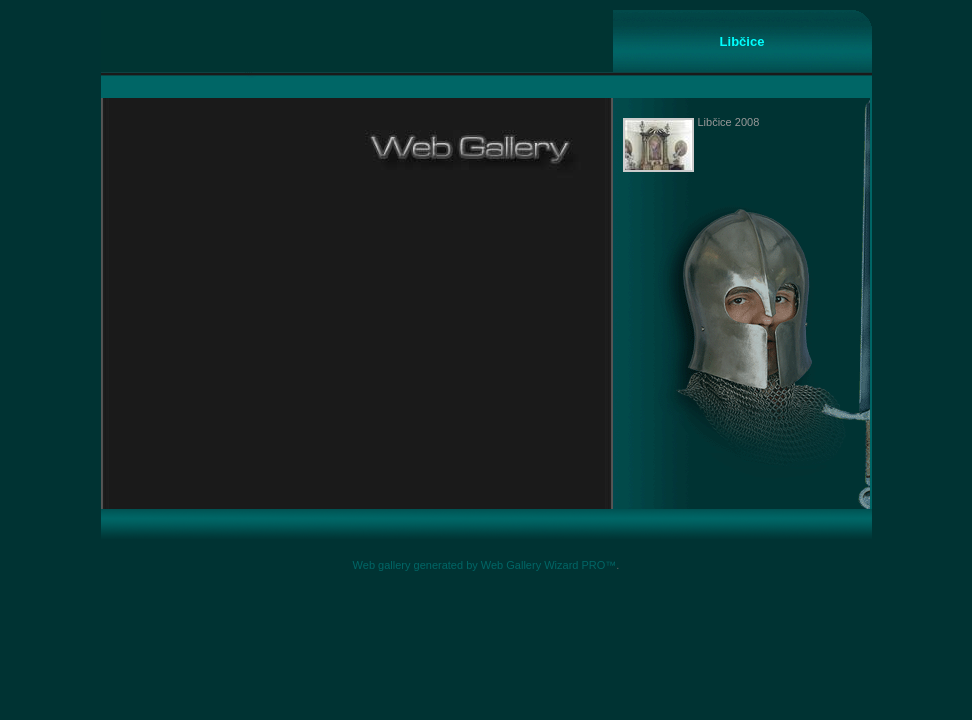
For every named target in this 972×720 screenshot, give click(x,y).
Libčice (742, 41)
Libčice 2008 (729, 122)
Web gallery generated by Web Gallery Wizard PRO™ (485, 565)
